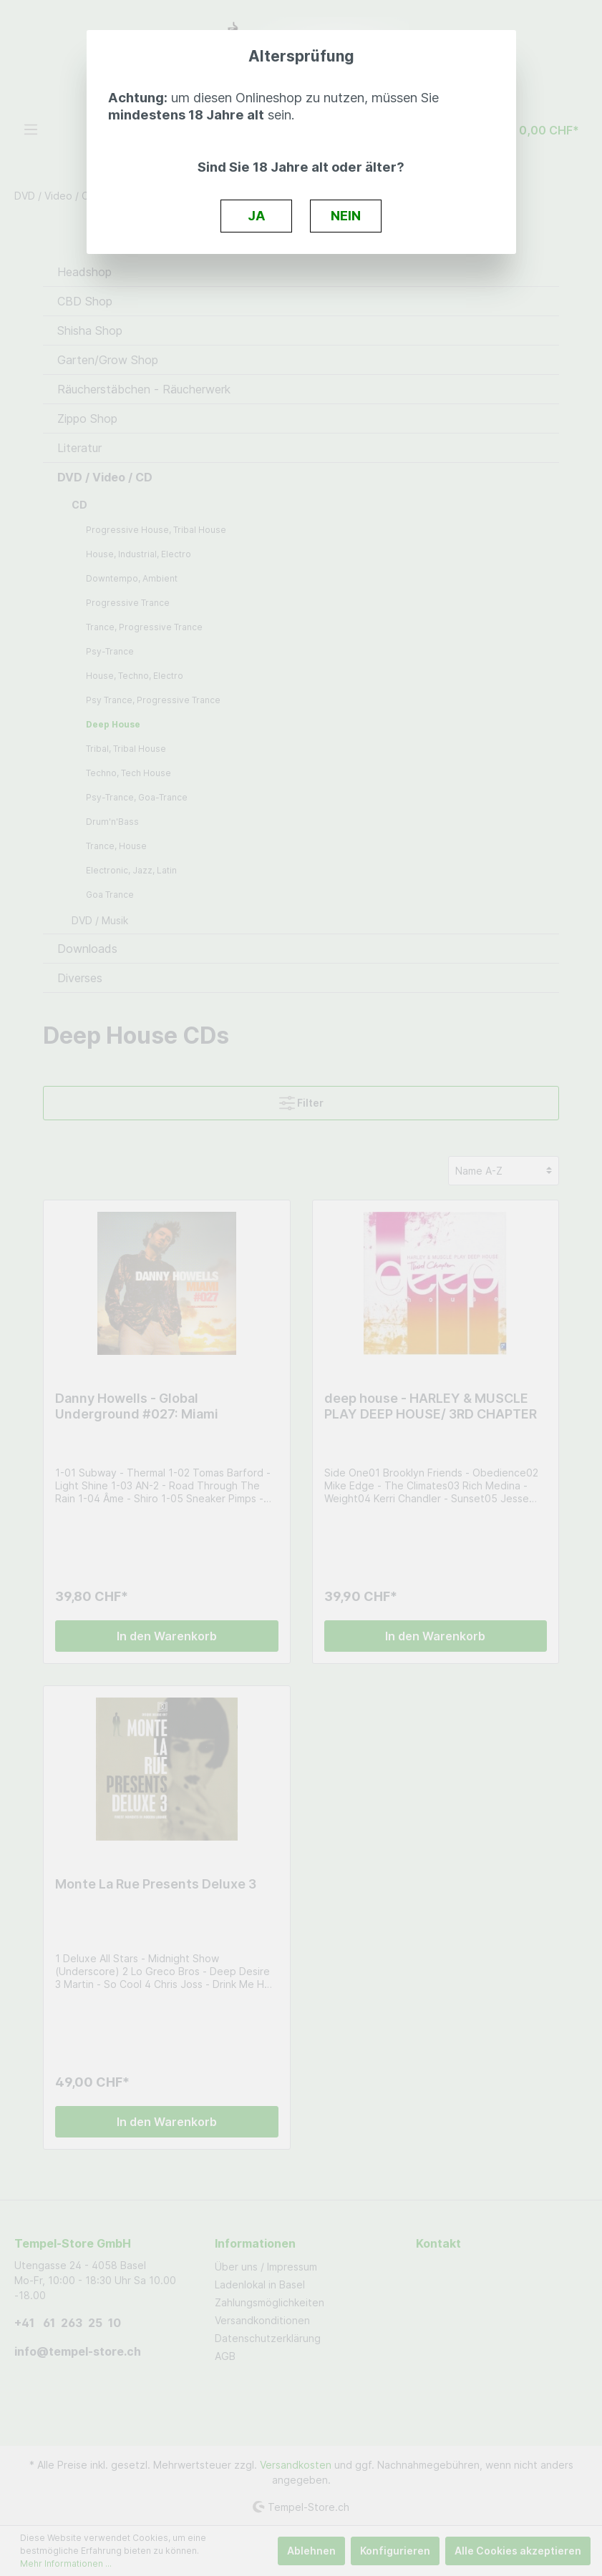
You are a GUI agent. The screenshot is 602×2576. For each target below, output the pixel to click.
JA (257, 215)
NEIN (346, 215)
